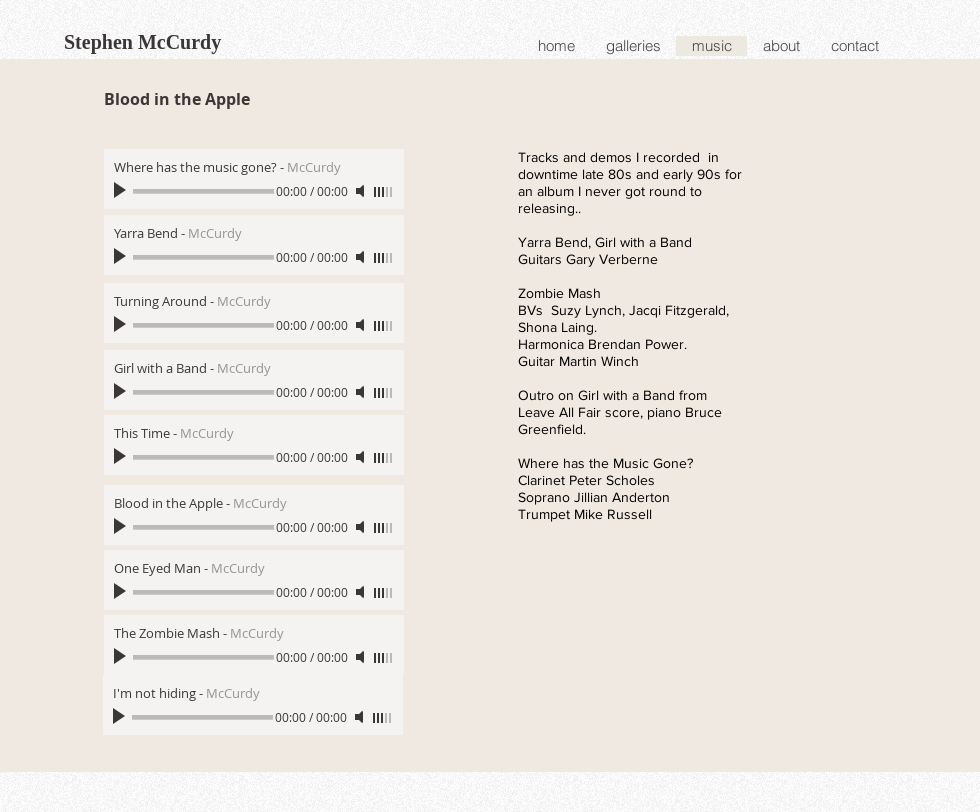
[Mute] (362, 191)
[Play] (122, 191)
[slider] (384, 192)
